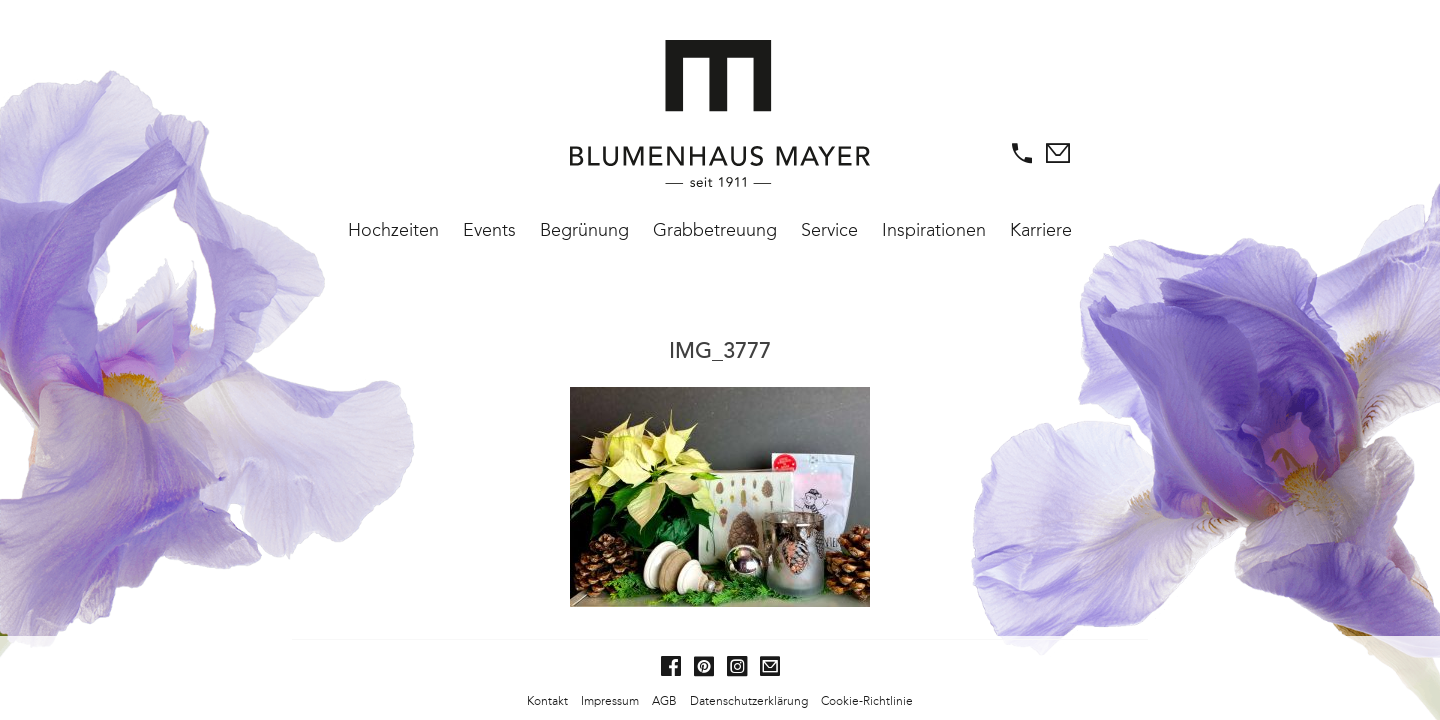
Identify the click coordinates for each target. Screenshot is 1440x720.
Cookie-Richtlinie (867, 701)
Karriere (1041, 230)
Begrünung (584, 230)
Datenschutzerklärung (749, 701)
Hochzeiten (393, 230)
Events (489, 230)
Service (829, 230)
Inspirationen (934, 230)
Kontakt (547, 701)
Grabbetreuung (715, 230)
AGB (664, 701)
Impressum (610, 701)
